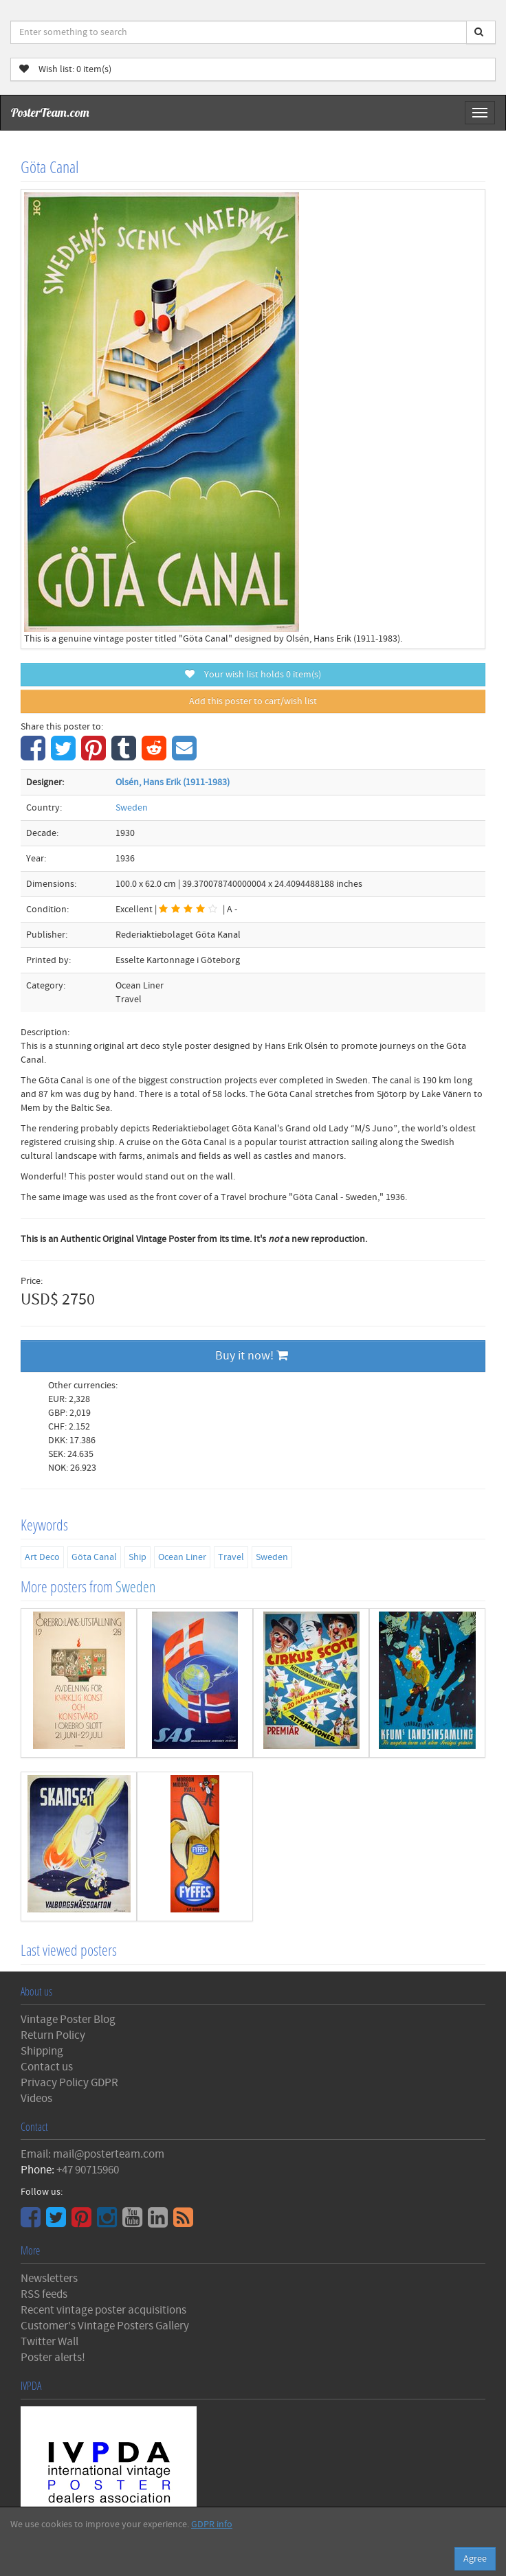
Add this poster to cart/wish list (253, 701)
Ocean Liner (182, 1557)
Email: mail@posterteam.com (92, 2154)
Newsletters (49, 2278)
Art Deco (42, 1557)
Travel (231, 1557)
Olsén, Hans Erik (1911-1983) (173, 782)
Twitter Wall (49, 2341)
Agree (475, 2559)
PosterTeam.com (50, 112)
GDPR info (211, 2524)
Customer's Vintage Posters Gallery (105, 2326)
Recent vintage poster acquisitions (103, 2310)
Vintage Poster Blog (68, 2019)
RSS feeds (44, 2294)
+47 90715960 (87, 2170)
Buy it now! (251, 1356)
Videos (36, 2098)
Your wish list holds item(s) (253, 674)
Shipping (42, 2051)
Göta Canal (94, 1557)
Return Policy (53, 2035)
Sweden (132, 808)
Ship (137, 1557)
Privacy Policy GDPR (69, 2082)
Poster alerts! (53, 2357)
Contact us (47, 2067)
